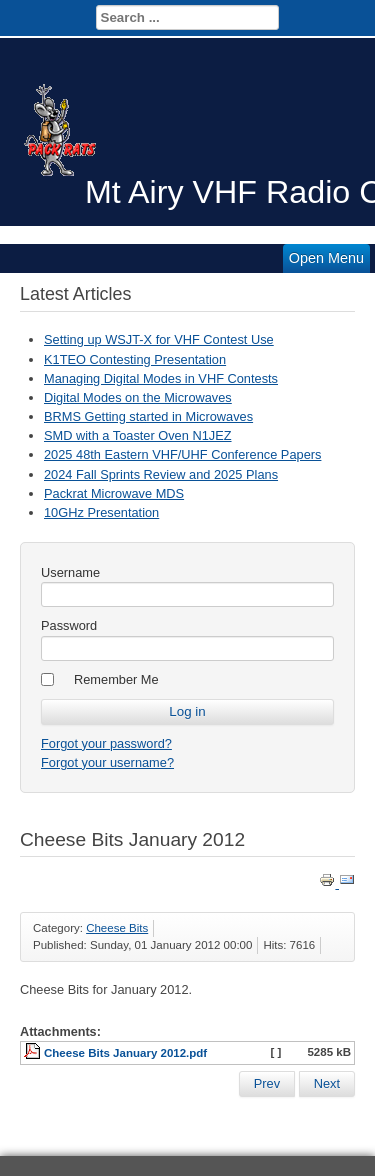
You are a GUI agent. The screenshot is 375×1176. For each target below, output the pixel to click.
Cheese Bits (117, 928)
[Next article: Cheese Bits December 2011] (327, 1084)
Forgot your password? (106, 743)
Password (69, 625)
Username (70, 572)
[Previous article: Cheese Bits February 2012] (267, 1084)
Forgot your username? (107, 762)
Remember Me (116, 679)
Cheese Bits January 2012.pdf (125, 1053)
